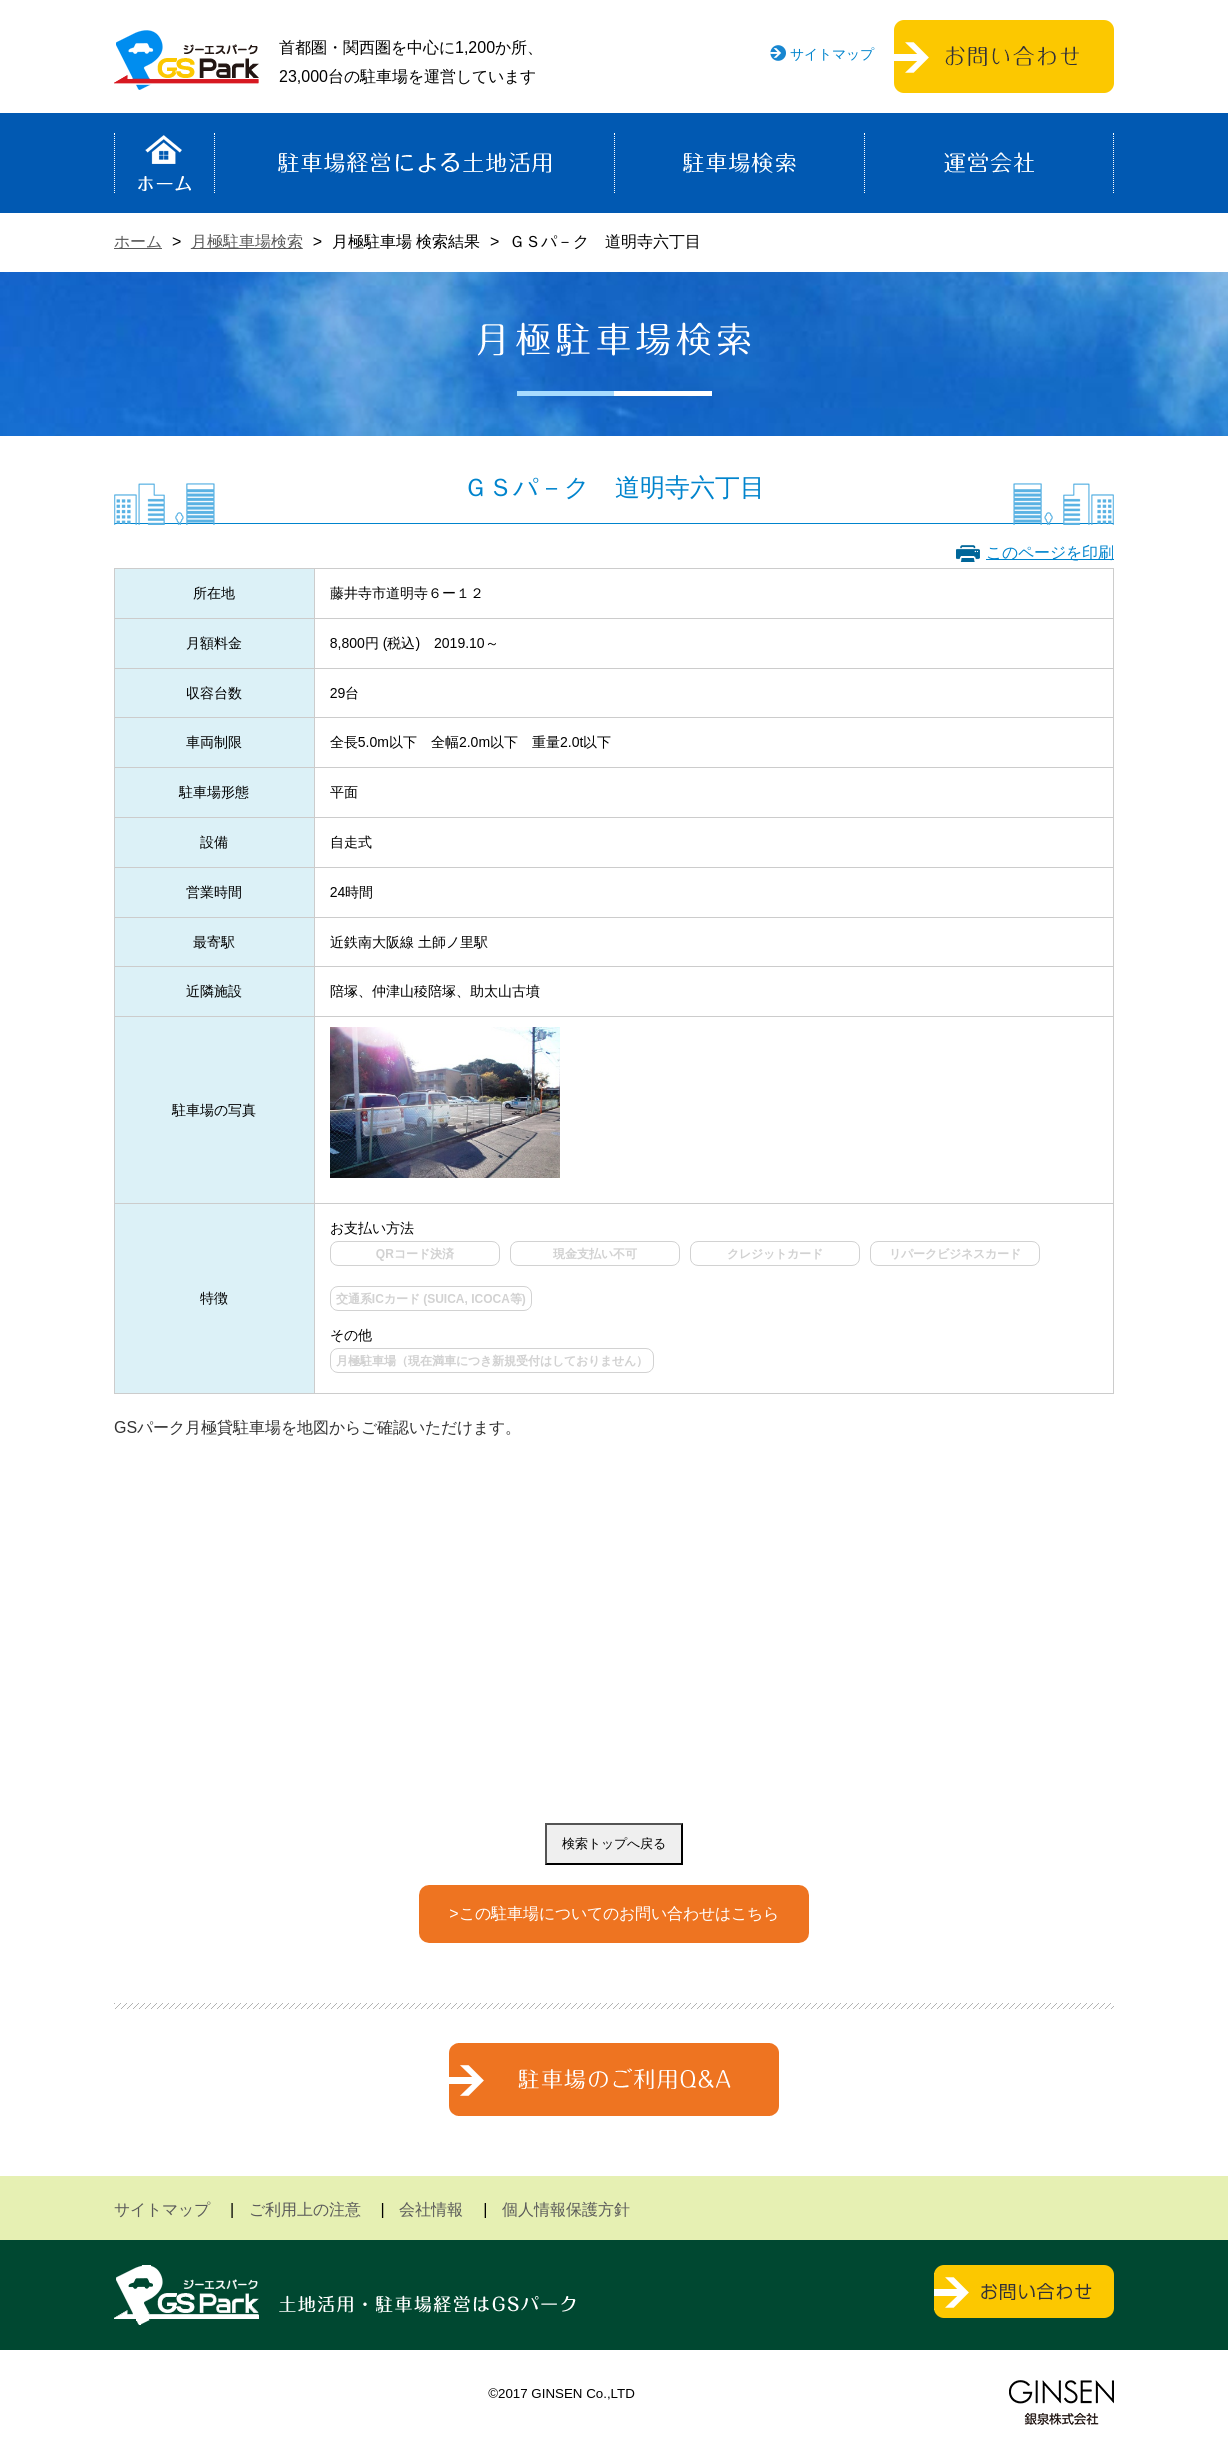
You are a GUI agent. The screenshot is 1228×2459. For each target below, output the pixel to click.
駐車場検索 (739, 163)
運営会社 (989, 163)
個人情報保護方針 (566, 2209)
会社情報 (431, 2209)
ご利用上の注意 (305, 2209)
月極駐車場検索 (247, 241)
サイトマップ (832, 54)
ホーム (164, 163)
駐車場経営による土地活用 (414, 163)
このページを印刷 (1050, 552)
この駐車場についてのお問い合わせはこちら (619, 1913)
